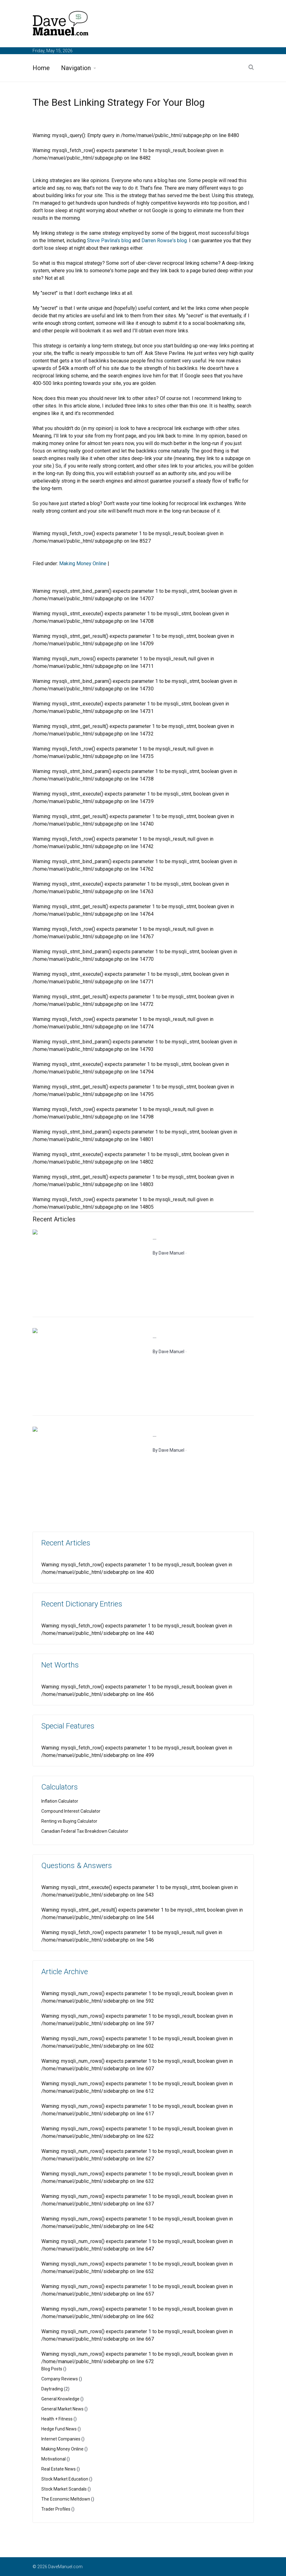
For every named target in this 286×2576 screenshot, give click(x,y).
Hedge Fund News (59, 2428)
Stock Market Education (64, 2478)
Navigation (76, 68)
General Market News (62, 2408)
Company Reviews (59, 2378)
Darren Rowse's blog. (164, 240)
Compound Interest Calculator (70, 1811)
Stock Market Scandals (64, 2488)
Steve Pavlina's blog (109, 240)
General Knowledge (60, 2398)
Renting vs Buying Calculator (69, 1821)
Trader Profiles (55, 2509)
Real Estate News (58, 2468)
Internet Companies (60, 2438)
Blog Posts (51, 2368)
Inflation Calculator (59, 1801)
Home (41, 68)
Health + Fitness (57, 2418)
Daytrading (52, 2388)
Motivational (53, 2458)
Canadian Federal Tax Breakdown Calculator (84, 1831)
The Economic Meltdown (65, 2499)
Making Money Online (82, 563)
